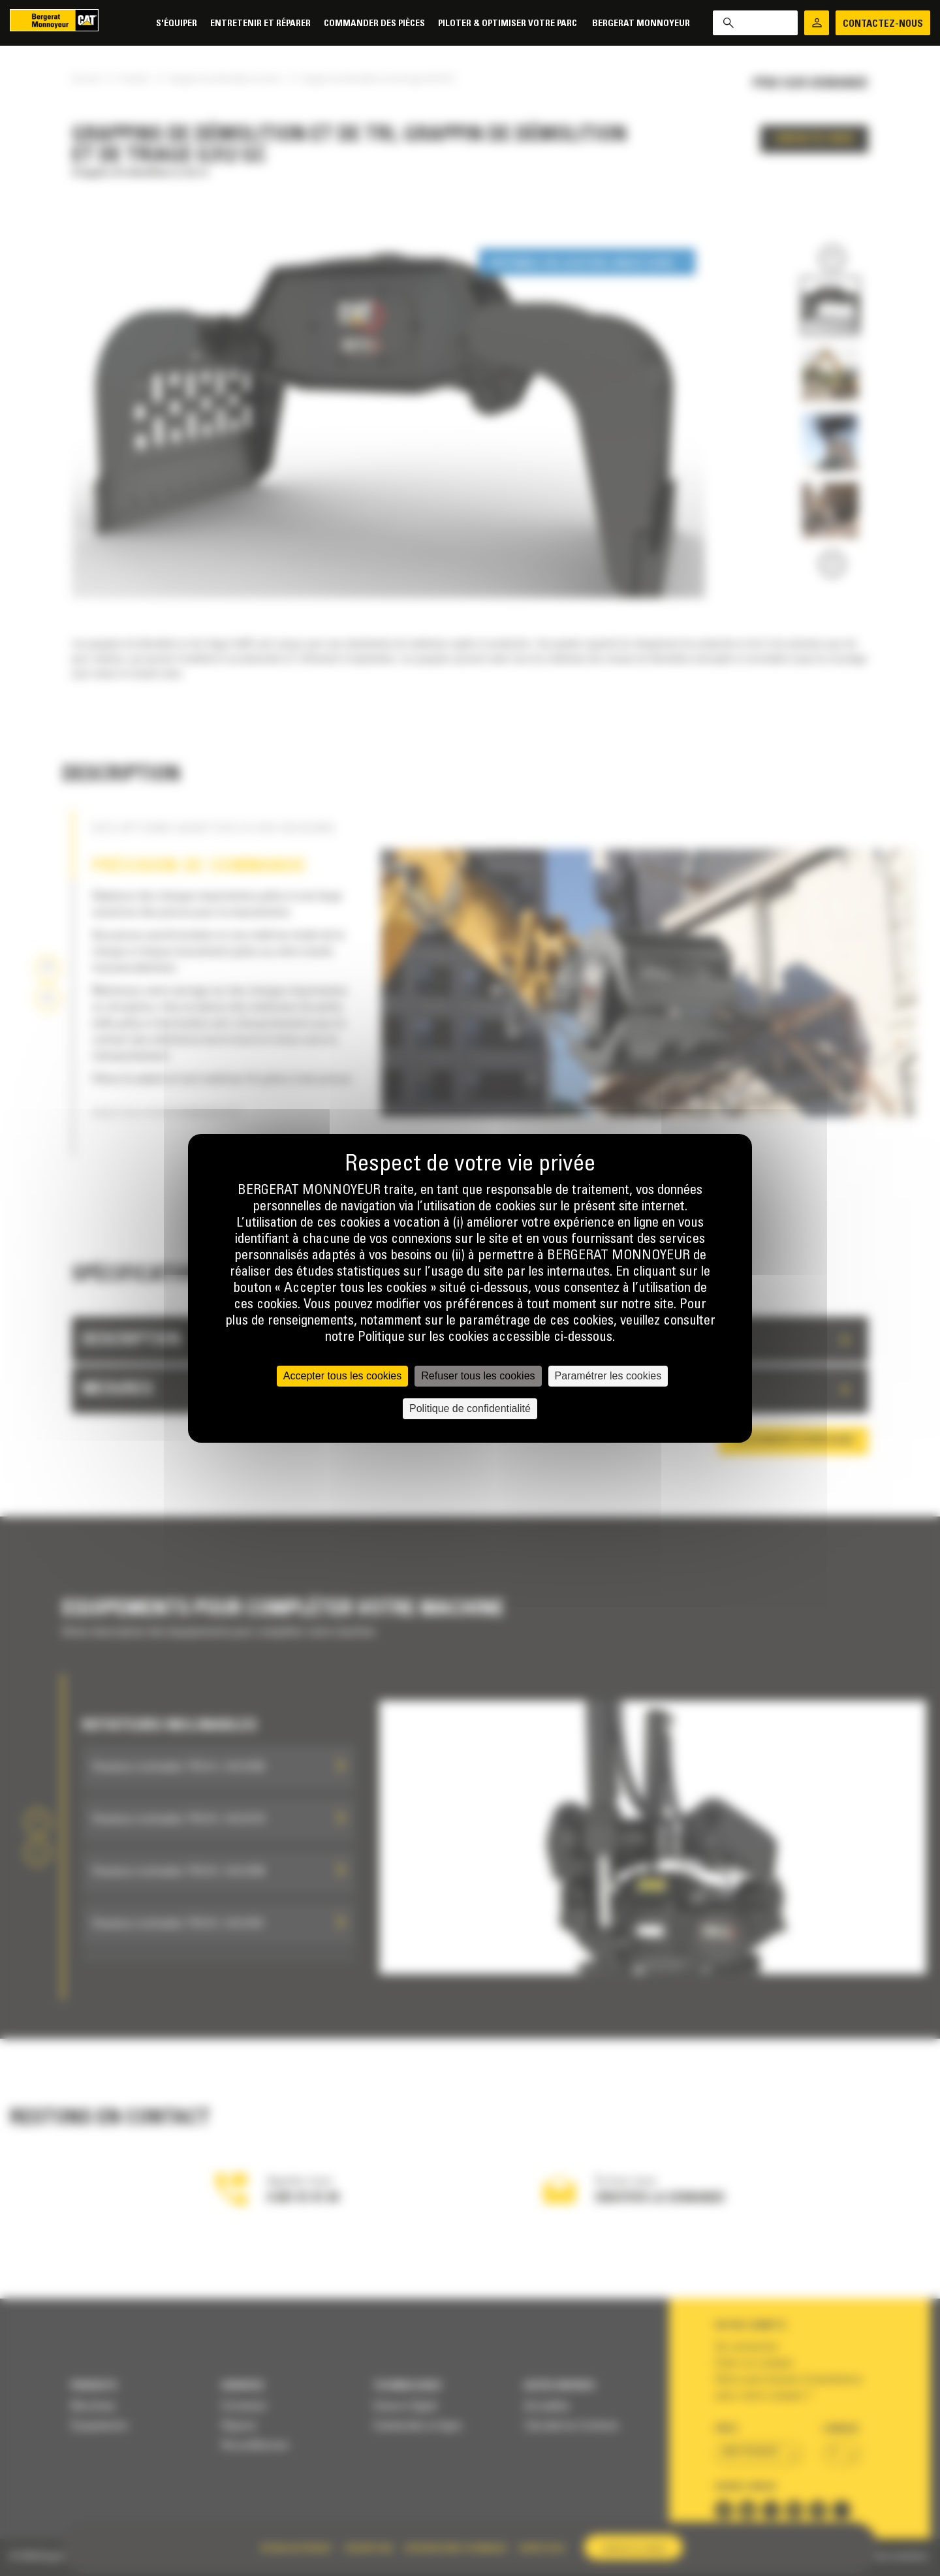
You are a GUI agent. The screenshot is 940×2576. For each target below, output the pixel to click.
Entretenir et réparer (260, 24)
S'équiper (176, 24)
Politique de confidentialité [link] (470, 1408)
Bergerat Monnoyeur (641, 24)
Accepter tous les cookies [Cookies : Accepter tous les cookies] (342, 1375)
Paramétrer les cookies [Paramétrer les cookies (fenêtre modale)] (608, 1375)
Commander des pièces (374, 24)
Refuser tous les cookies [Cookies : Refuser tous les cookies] (478, 1375)
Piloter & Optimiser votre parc (508, 24)
